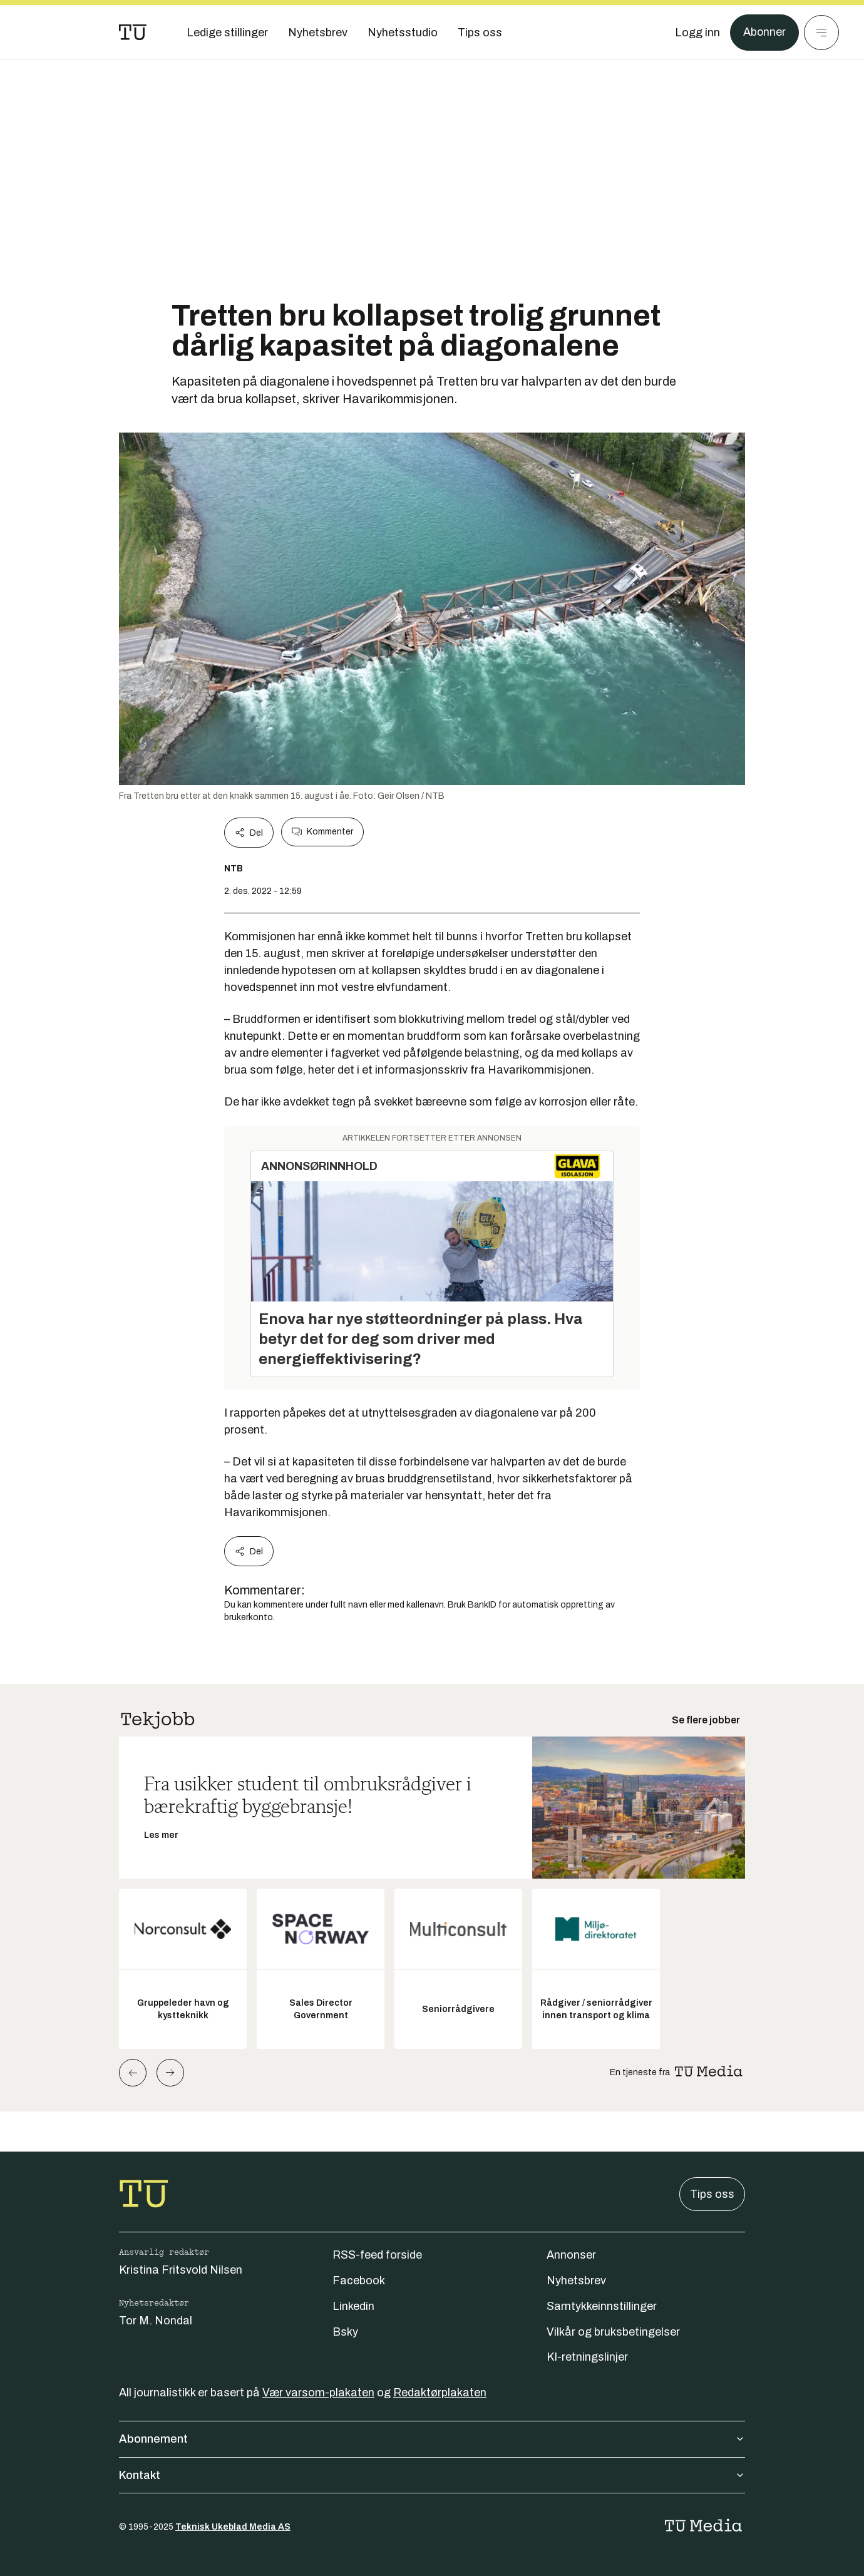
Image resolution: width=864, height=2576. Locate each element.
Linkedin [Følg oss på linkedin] (353, 2306)
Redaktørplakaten (439, 2392)
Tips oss (712, 2194)
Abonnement (432, 2439)
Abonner (764, 32)
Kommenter (322, 832)
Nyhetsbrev (576, 2280)
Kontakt (432, 2475)
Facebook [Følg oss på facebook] (358, 2280)
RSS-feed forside (377, 2255)
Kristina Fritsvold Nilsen (180, 2270)
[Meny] (821, 32)
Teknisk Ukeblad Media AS (233, 2527)
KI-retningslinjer (587, 2357)
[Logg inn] (696, 32)
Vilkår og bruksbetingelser (613, 2332)
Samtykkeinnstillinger (602, 2306)
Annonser (571, 2255)
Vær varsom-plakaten (318, 2392)
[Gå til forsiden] (133, 33)
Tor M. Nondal (155, 2320)
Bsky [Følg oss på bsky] (345, 2332)
